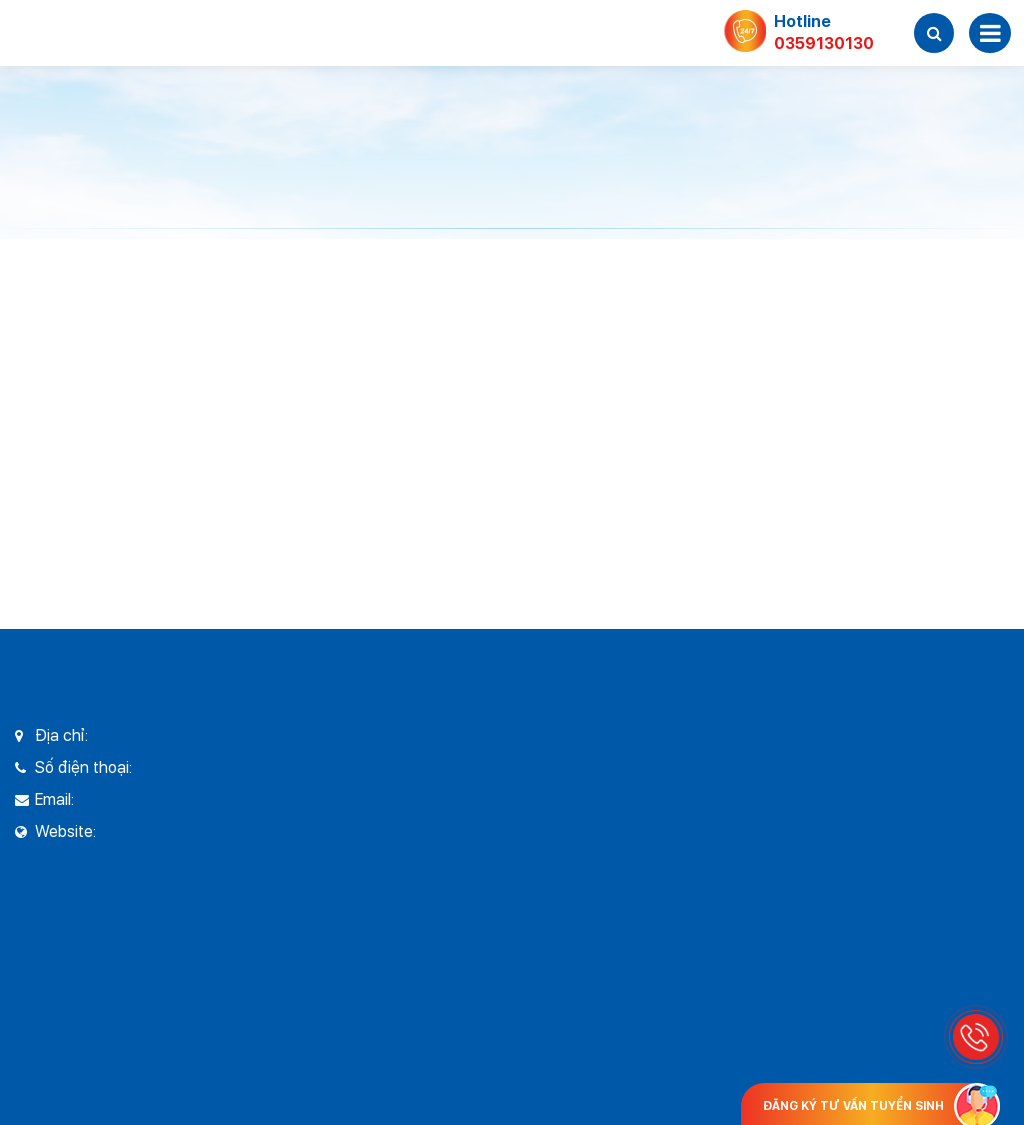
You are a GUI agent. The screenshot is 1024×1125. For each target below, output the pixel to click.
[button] (934, 33)
